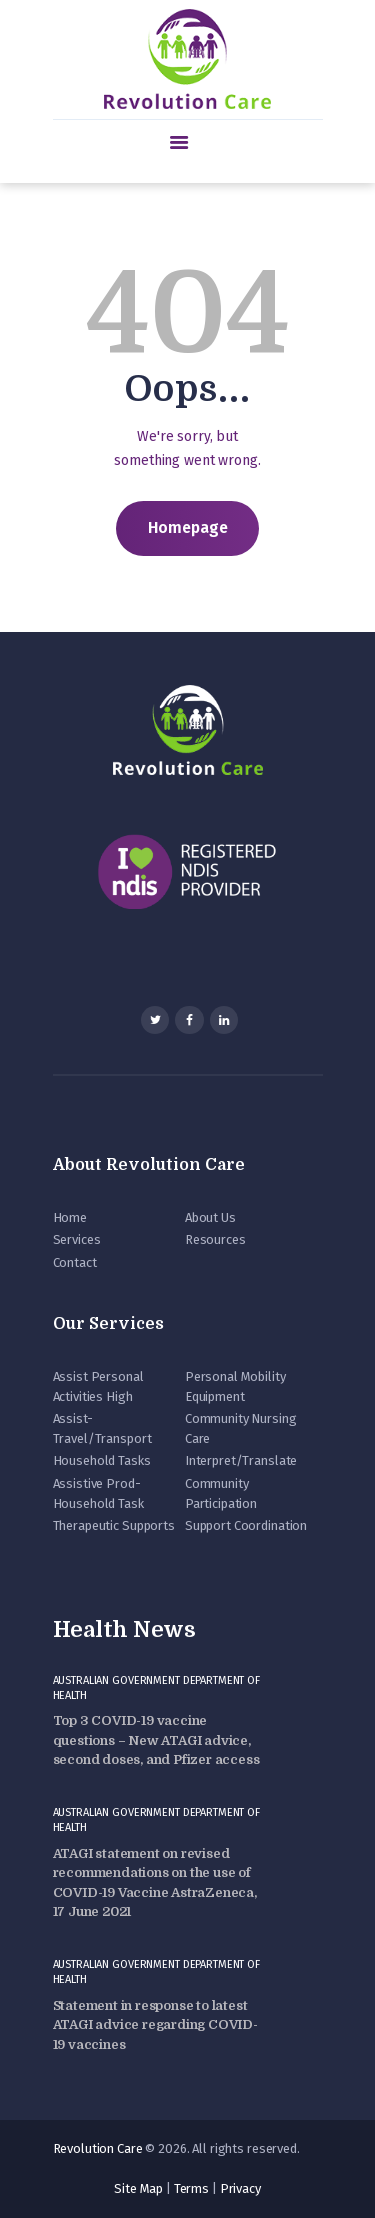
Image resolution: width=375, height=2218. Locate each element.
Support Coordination (246, 1525)
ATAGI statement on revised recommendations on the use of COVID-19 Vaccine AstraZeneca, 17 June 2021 (155, 1883)
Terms (191, 2188)
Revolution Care (98, 2148)
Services (77, 1239)
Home (70, 1217)
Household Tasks (102, 1460)
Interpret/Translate (241, 1460)
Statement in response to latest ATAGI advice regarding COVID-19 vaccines (155, 2025)
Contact (75, 1262)
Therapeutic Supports (114, 1525)
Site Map (138, 2188)
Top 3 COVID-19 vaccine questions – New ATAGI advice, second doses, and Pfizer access (156, 1740)
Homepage (188, 527)
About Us (210, 1217)
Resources (215, 1239)
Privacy (240, 2188)
